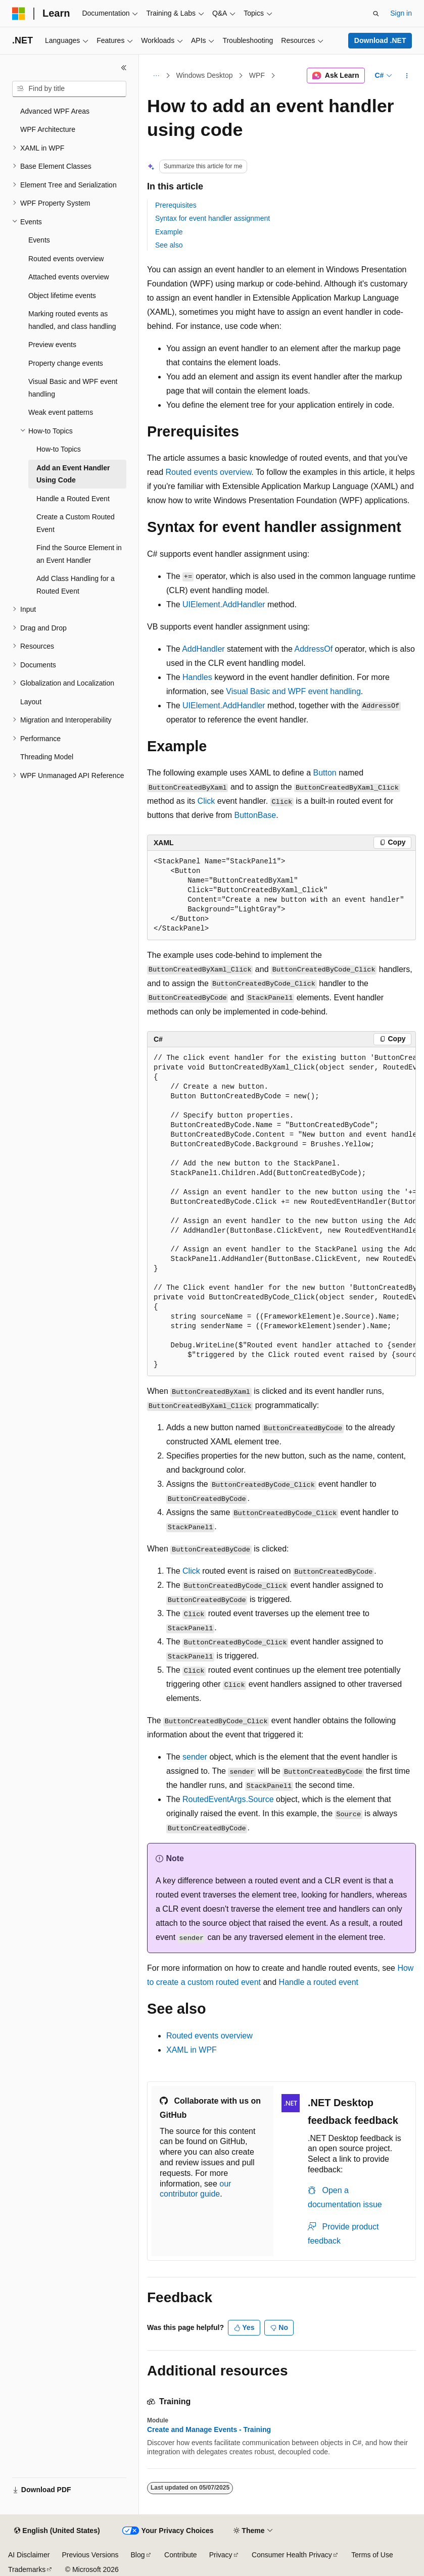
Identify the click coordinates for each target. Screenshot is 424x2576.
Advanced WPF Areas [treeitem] (54, 111)
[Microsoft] (18, 13)
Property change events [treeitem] (65, 363)
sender (194, 1757)
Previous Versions (90, 2555)
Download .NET (380, 40)
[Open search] (376, 14)
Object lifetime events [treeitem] (62, 295)
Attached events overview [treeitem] (68, 277)
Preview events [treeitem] (52, 345)
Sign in (401, 13)
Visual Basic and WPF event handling (293, 691)
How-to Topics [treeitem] (58, 449)
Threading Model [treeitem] (46, 757)
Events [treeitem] (39, 240)
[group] (281, 1211)
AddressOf (314, 649)
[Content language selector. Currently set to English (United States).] (57, 2531)
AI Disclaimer (29, 2555)
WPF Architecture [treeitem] (47, 129)
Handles (197, 677)
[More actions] (407, 76)
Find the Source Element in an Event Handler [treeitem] (79, 554)
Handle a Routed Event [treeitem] (73, 499)
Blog (138, 2555)
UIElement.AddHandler (223, 604)
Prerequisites (176, 205)
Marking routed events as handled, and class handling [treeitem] (72, 320)
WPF (257, 75)
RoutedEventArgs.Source (228, 1799)
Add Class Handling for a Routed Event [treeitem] (75, 584)
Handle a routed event (318, 1982)
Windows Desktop (204, 75)
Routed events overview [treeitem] (66, 259)
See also (168, 245)
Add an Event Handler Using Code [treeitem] (73, 474)
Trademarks (26, 2569)
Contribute (180, 2555)
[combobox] (69, 89)
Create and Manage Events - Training (209, 2429)
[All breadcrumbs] (156, 76)
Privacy (220, 2555)
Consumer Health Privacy (292, 2555)
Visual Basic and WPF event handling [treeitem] (72, 387)
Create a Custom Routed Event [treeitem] (75, 523)
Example (168, 232)
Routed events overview (208, 472)
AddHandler (203, 649)
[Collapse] (123, 68)
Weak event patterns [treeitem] (60, 412)
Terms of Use (372, 2555)
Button (324, 772)
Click (206, 801)
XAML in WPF (191, 2050)
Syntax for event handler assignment (212, 218)
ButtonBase (255, 815)
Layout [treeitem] (30, 702)
